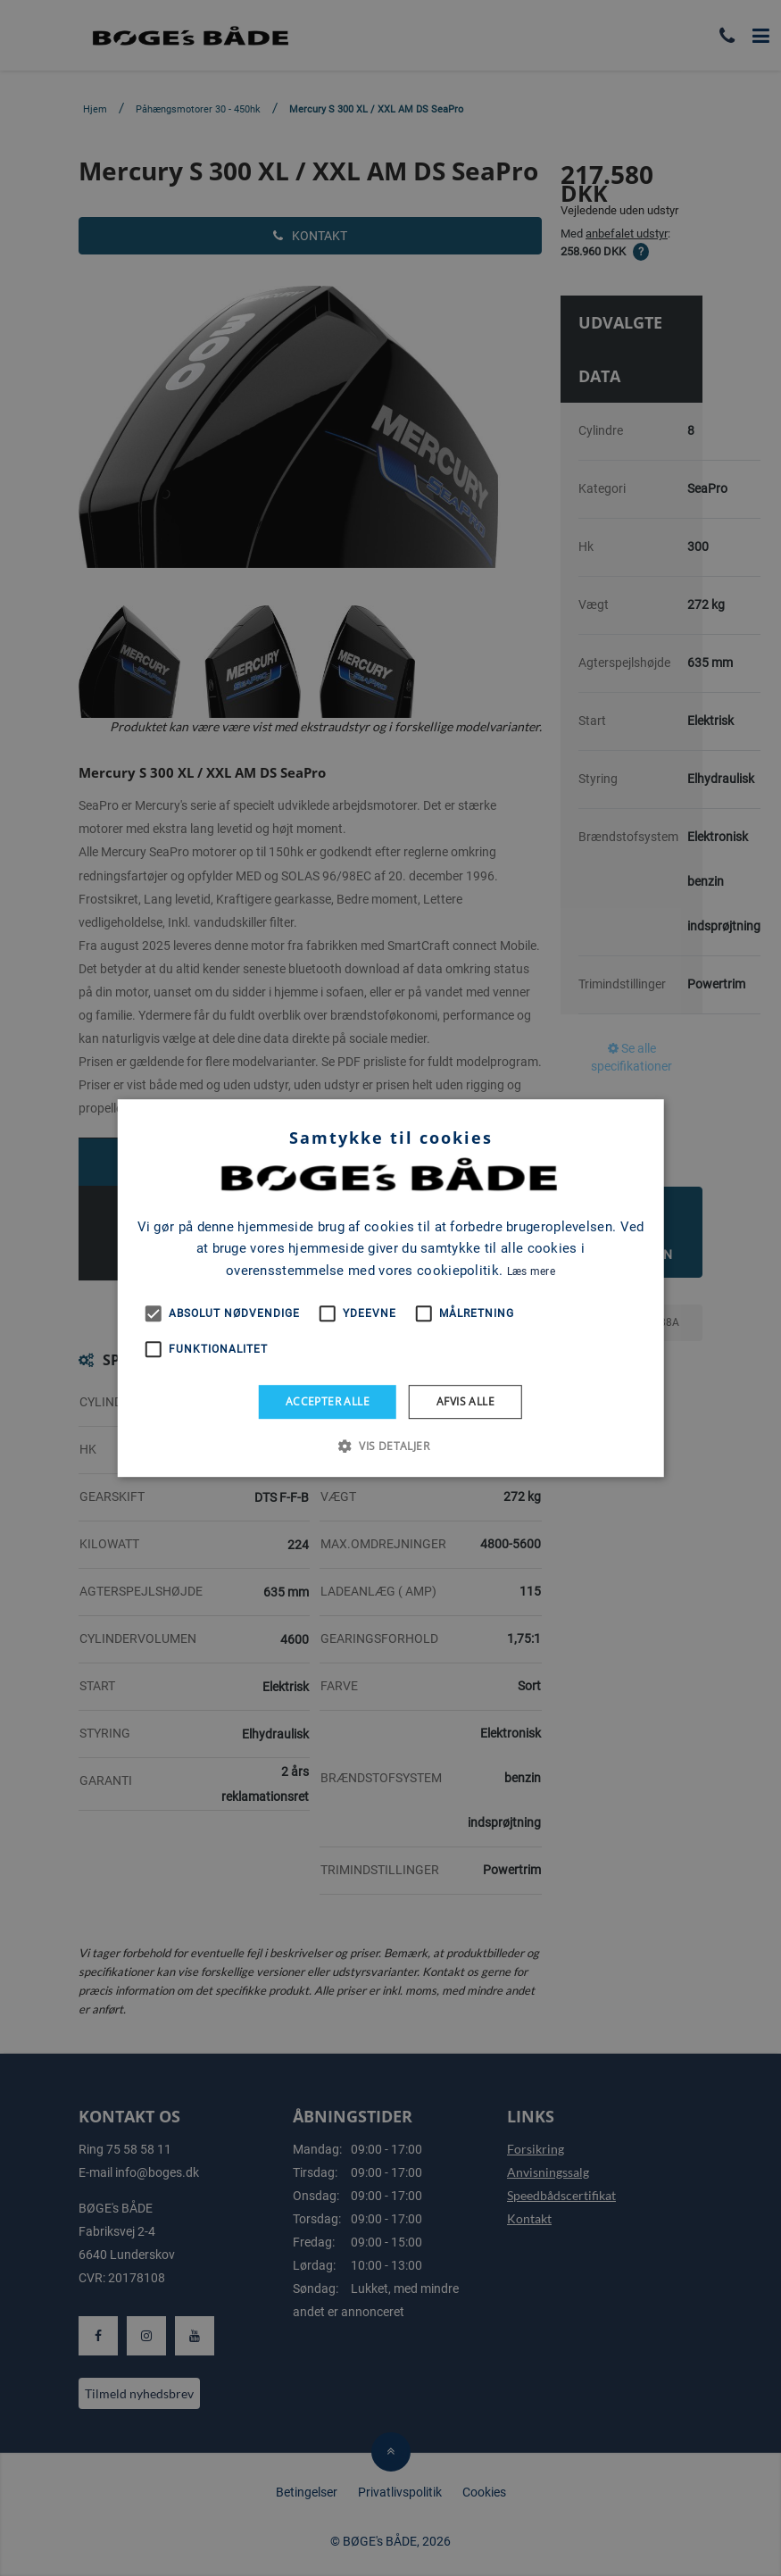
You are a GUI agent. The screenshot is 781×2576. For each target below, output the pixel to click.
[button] (390, 1446)
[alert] (390, 1288)
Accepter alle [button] (328, 1401)
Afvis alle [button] (465, 1401)
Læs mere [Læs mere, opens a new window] (531, 1271)
